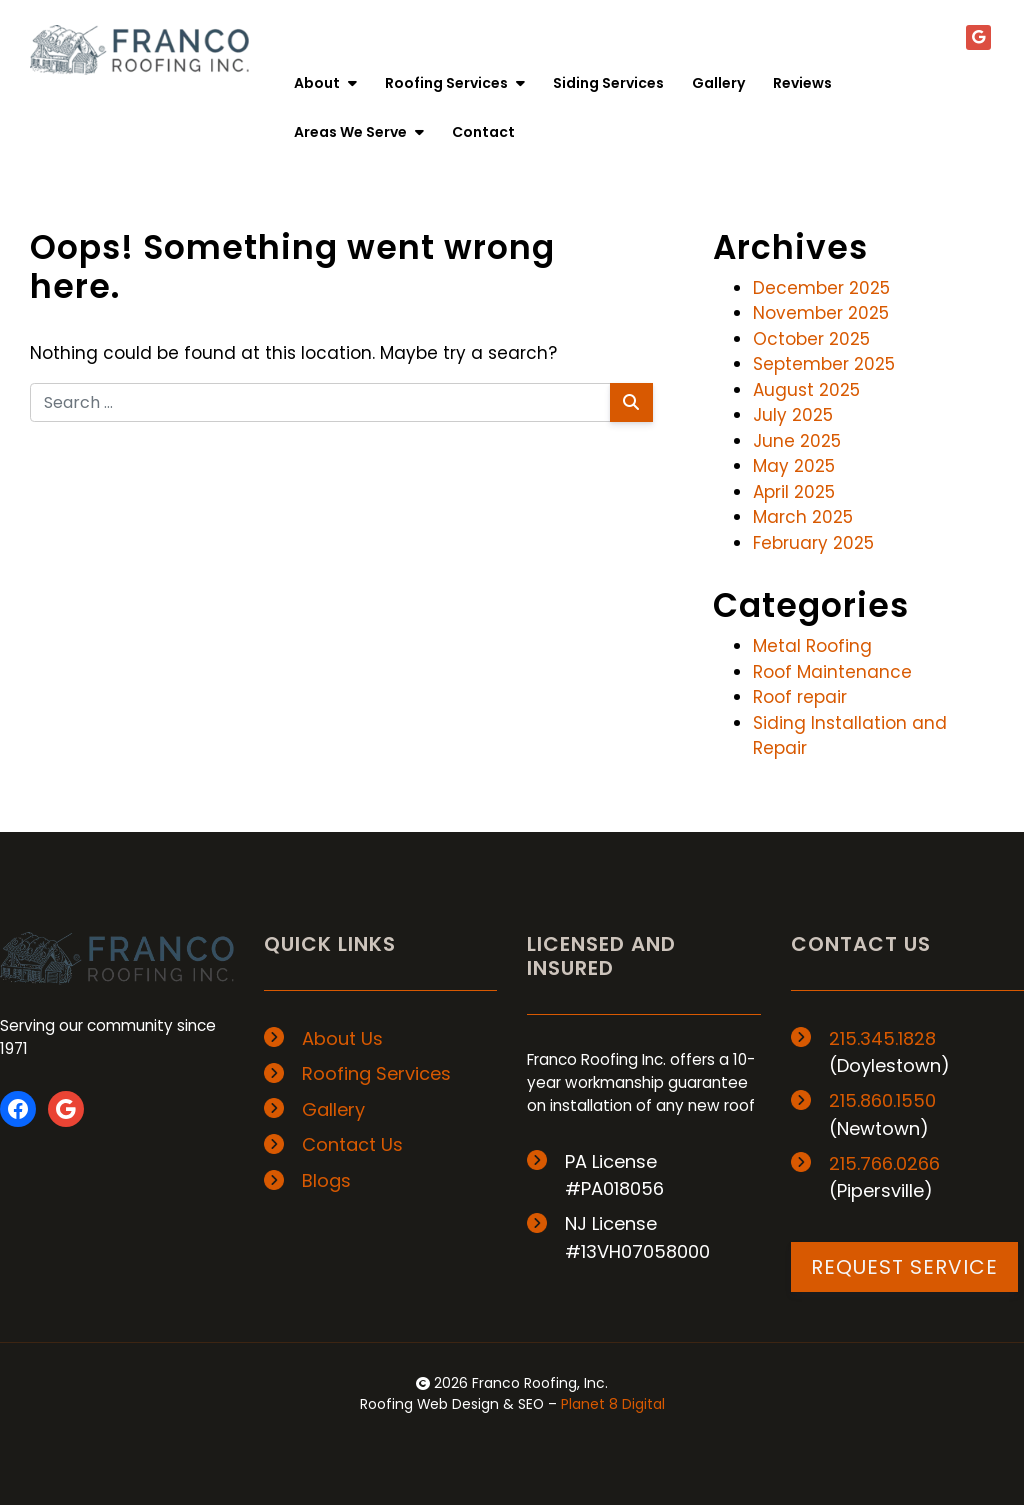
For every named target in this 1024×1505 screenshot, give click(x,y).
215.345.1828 (882, 1038)
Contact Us (352, 1144)
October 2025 (811, 339)
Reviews (802, 83)
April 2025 (794, 492)
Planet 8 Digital (613, 1404)
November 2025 (821, 313)
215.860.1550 (882, 1100)
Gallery (718, 83)
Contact (483, 132)
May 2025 (794, 466)
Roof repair (800, 697)
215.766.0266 (884, 1163)
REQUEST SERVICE (904, 1267)
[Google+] (978, 37)
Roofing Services (455, 83)
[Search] (631, 402)
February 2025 (813, 543)
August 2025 (806, 390)
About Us (342, 1038)
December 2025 (821, 288)
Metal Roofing (812, 646)
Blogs (326, 1180)
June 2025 (797, 441)
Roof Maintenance (832, 672)
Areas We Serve (359, 132)
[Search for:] (320, 402)
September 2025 (824, 364)
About (325, 83)
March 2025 (803, 517)
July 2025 (793, 415)
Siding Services (608, 83)
